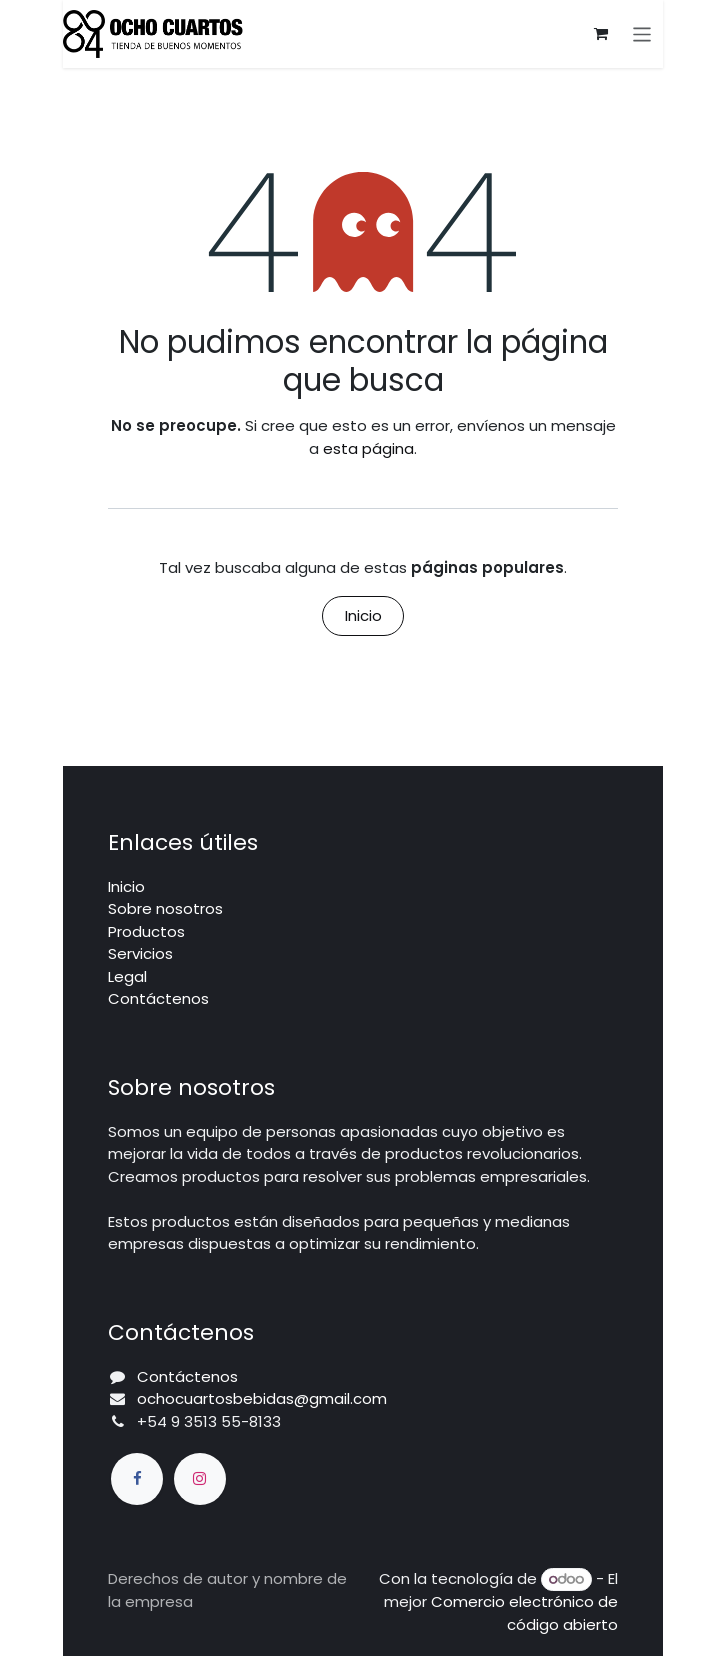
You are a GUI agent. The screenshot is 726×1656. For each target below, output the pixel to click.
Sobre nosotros (165, 908)
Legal (127, 976)
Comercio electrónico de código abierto (524, 1613)
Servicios (140, 953)
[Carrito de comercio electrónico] (601, 34)
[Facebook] (137, 1479)
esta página (368, 448)
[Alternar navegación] (642, 33)
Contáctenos (158, 998)
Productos (146, 931)
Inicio (363, 615)
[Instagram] (200, 1479)
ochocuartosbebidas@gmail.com (262, 1398)
